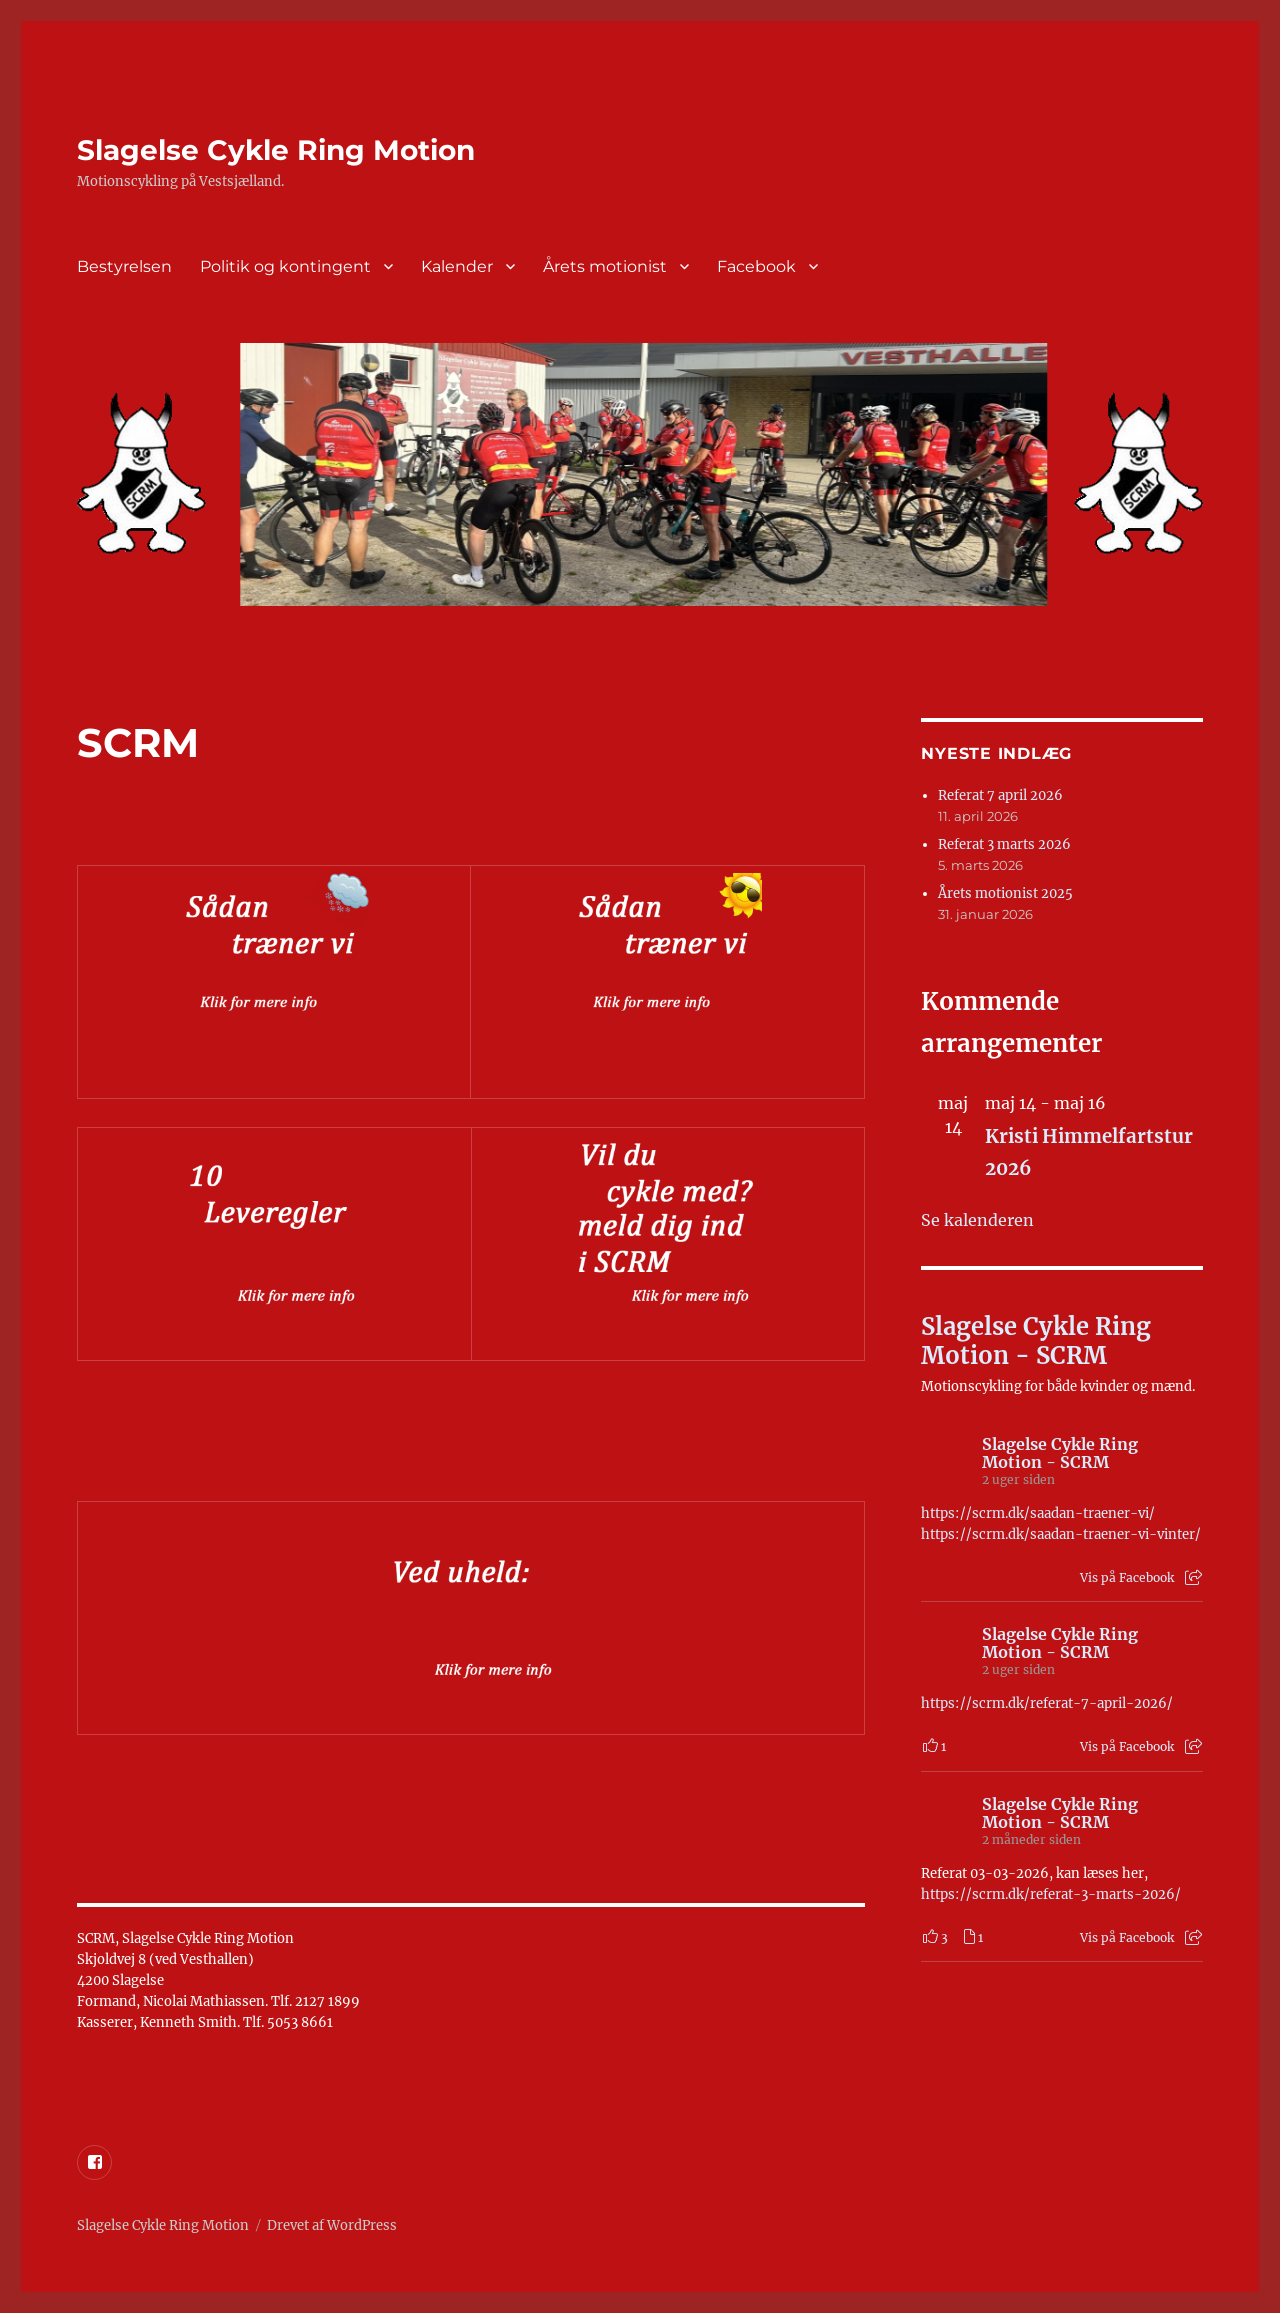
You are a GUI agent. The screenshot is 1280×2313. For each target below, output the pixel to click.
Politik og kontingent (285, 266)
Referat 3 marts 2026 (1004, 844)
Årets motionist (605, 266)
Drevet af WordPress (332, 2225)
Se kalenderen (977, 1220)
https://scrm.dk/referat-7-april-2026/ (1046, 1703)
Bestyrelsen (124, 266)
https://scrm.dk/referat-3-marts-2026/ (1050, 1894)
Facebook (756, 266)
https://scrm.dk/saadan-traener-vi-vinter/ (1060, 1534)
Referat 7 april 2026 (1000, 795)
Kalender (457, 266)
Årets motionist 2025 (1005, 893)
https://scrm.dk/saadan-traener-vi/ (1037, 1513)
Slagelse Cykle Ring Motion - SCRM (1035, 1341)
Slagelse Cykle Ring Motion (276, 150)
